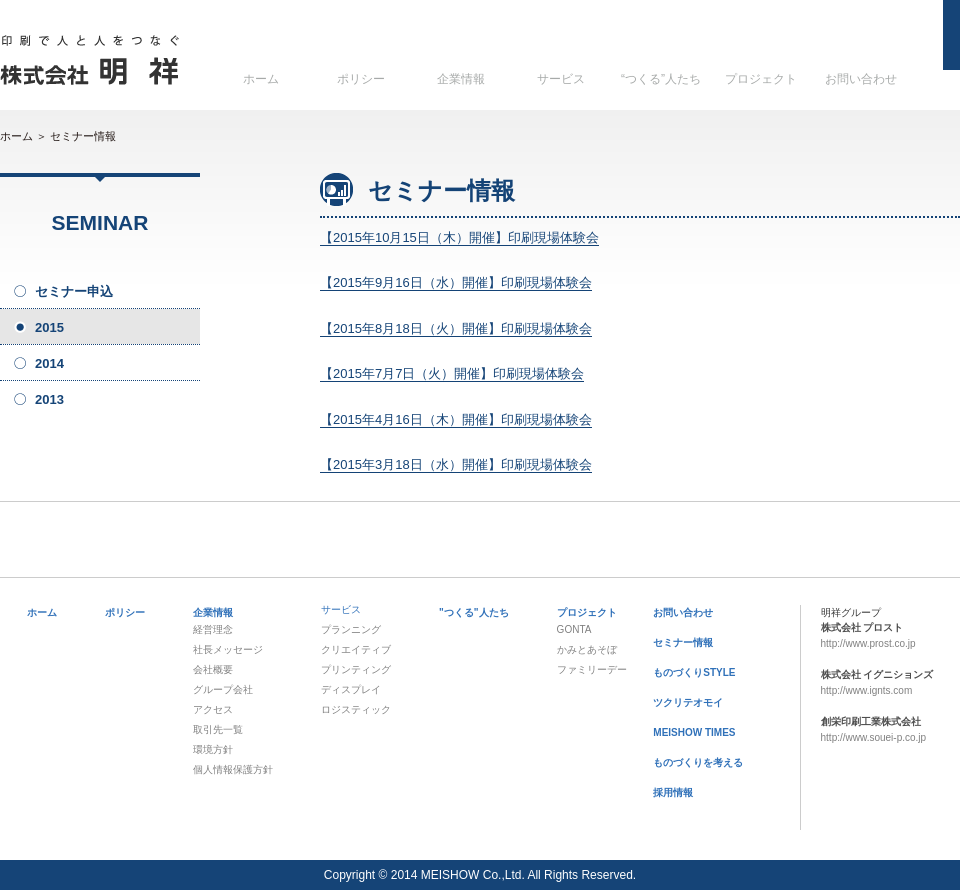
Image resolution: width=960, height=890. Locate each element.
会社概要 (213, 669)
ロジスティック (356, 709)
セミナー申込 (74, 291)
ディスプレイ (351, 689)
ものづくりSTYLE (694, 672)
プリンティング (356, 669)
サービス (561, 79)
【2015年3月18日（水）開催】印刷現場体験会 (456, 464)
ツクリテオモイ (688, 702)
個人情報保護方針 (233, 769)
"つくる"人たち (473, 612)
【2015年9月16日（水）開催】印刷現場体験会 (456, 282)
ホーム (261, 79)
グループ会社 (223, 689)
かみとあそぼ (587, 649)
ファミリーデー (592, 669)
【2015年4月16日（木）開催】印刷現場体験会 (456, 419)
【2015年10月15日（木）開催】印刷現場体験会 (459, 237)
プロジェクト (761, 79)
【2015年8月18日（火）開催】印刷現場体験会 (456, 328)
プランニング (351, 629)
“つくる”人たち (661, 79)
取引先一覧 (218, 729)
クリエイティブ (356, 649)
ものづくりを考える (698, 762)
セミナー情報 (83, 136)
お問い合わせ (861, 79)
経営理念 (213, 629)
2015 (49, 327)
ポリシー (361, 79)
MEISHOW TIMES (694, 732)
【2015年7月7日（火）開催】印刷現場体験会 (452, 373)
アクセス (213, 709)
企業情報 (461, 79)
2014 (49, 363)
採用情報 (673, 792)
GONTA (574, 629)
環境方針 (213, 749)
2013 (49, 399)
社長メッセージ (228, 649)
